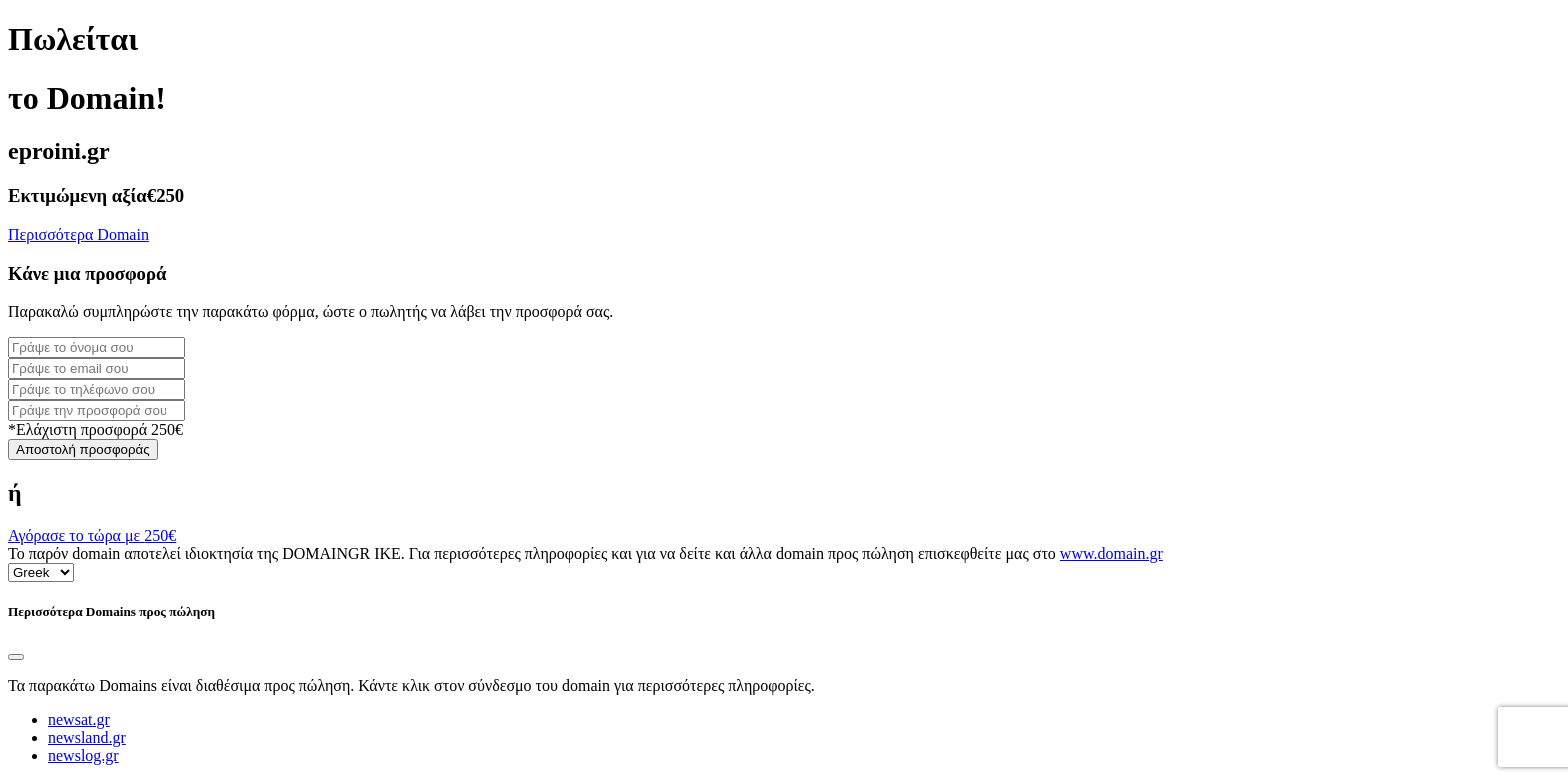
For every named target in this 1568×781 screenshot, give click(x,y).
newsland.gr (87, 737)
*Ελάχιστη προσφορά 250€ (95, 429)
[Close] (16, 657)
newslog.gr (83, 755)
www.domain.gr (1111, 553)
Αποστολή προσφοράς (83, 449)
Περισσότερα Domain (78, 234)
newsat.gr (79, 719)
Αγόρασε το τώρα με (92, 535)
